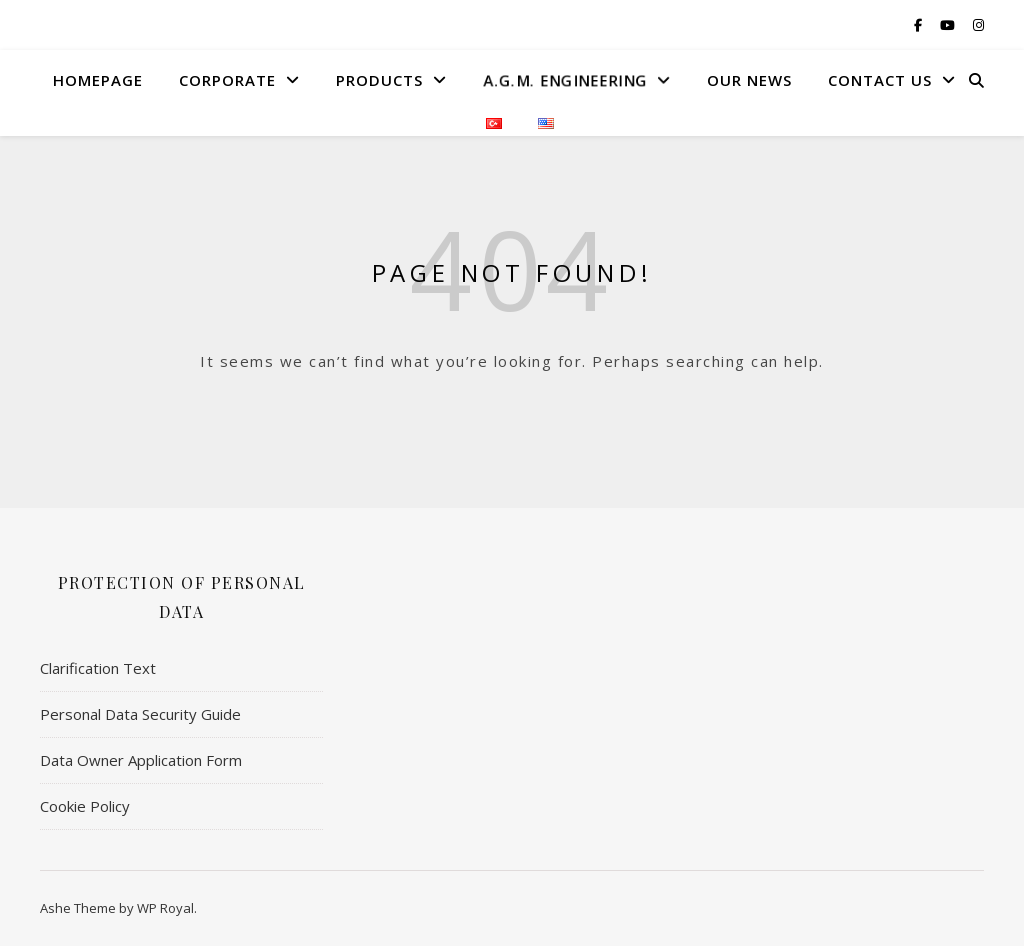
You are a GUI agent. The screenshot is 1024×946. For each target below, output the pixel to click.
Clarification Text (98, 668)
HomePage (98, 80)
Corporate (227, 80)
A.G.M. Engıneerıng (563, 80)
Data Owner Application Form (141, 760)
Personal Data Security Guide (140, 714)
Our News (749, 80)
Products (379, 80)
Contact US (880, 80)
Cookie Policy (85, 806)
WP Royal (165, 908)
